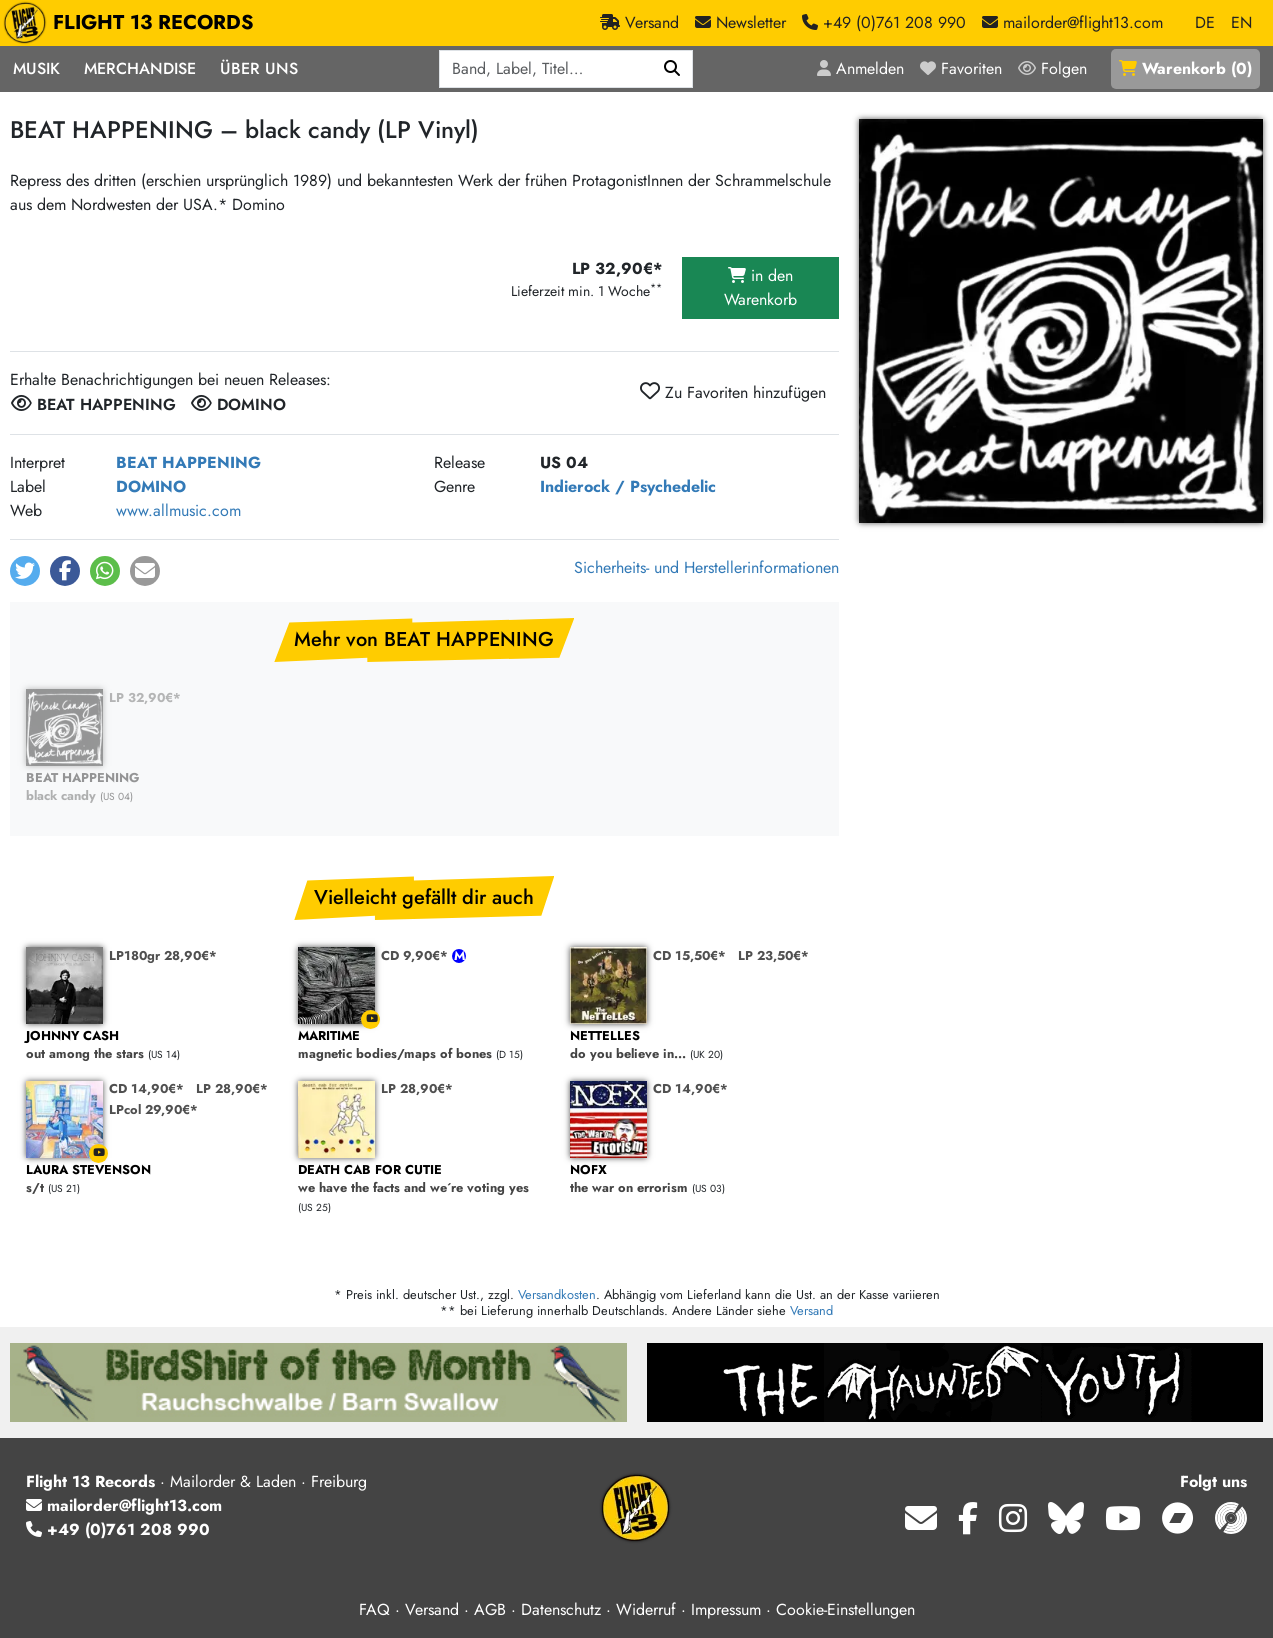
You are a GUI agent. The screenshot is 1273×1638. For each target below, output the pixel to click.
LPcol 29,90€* (153, 1109)
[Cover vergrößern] (1061, 321)
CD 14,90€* (146, 1088)
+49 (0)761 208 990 (118, 1529)
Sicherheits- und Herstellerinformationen (706, 567)
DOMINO (151, 486)
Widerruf (646, 1609)
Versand (811, 1310)
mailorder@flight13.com (124, 1505)
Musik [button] (36, 68)
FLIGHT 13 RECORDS (133, 23)
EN (1241, 22)
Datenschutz (561, 1609)
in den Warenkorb (760, 287)
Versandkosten (557, 1294)
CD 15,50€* (689, 955)
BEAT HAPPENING (188, 462)
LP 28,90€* (232, 1088)
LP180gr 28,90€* (163, 955)
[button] (25, 571)
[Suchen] (672, 69)
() (1185, 68)
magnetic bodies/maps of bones (424, 1045)
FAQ (374, 1609)
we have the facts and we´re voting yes (424, 1179)
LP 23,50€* (773, 955)
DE (1205, 22)
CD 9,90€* (416, 955)
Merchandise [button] (140, 68)
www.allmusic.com (178, 510)
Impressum (726, 1609)
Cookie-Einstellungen (845, 1609)
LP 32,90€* (145, 697)
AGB (490, 1609)
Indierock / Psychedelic (628, 486)
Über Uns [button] (259, 68)
